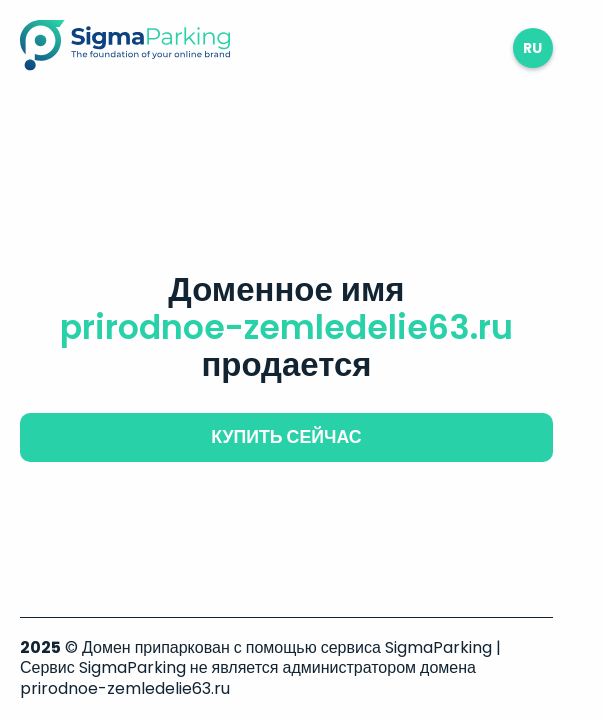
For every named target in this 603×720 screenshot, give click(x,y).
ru (532, 48)
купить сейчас (286, 436)
